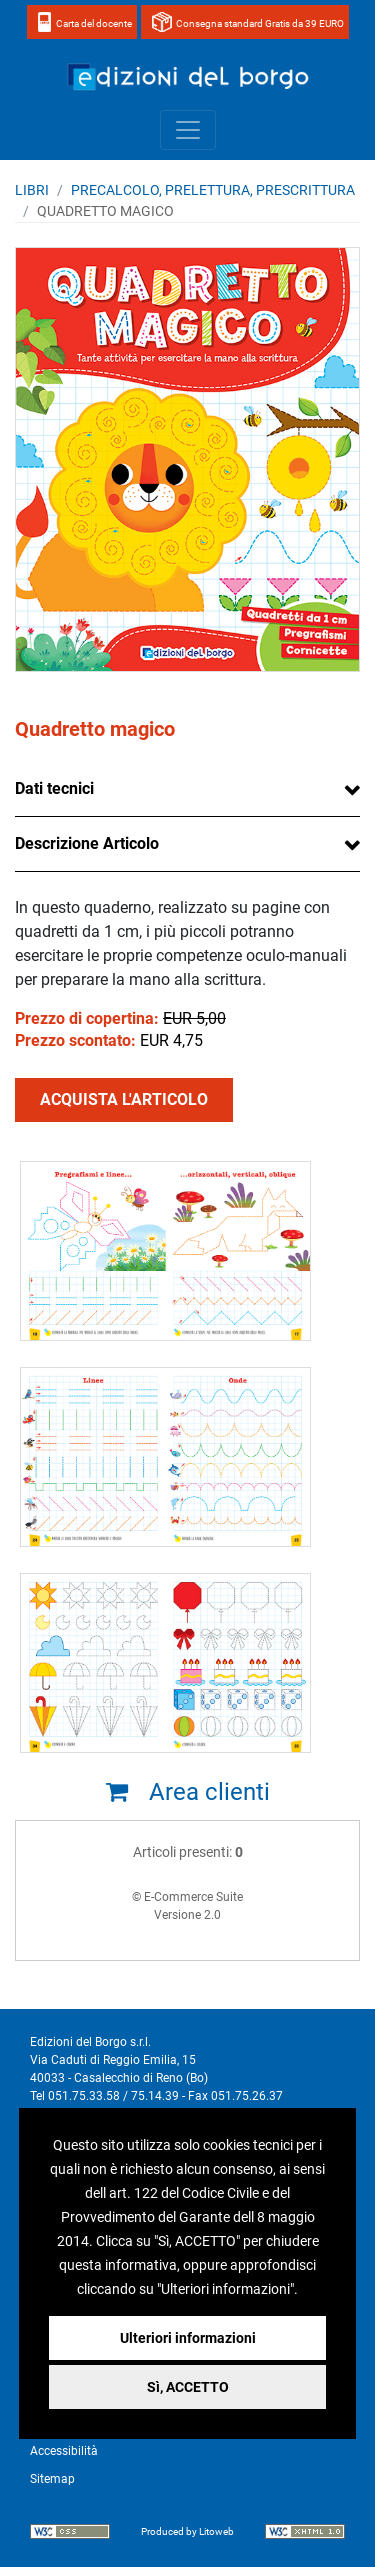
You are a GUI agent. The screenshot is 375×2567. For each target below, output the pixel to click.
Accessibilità (64, 2451)
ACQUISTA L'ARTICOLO (124, 1099)
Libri (32, 190)
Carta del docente (94, 23)
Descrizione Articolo (87, 843)
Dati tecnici (54, 788)
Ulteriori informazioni (188, 2338)
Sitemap (52, 2479)
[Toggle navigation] (188, 130)
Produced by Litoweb (187, 2531)
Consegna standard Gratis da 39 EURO (260, 23)
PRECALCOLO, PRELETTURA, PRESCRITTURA (213, 190)
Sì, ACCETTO (188, 2387)
